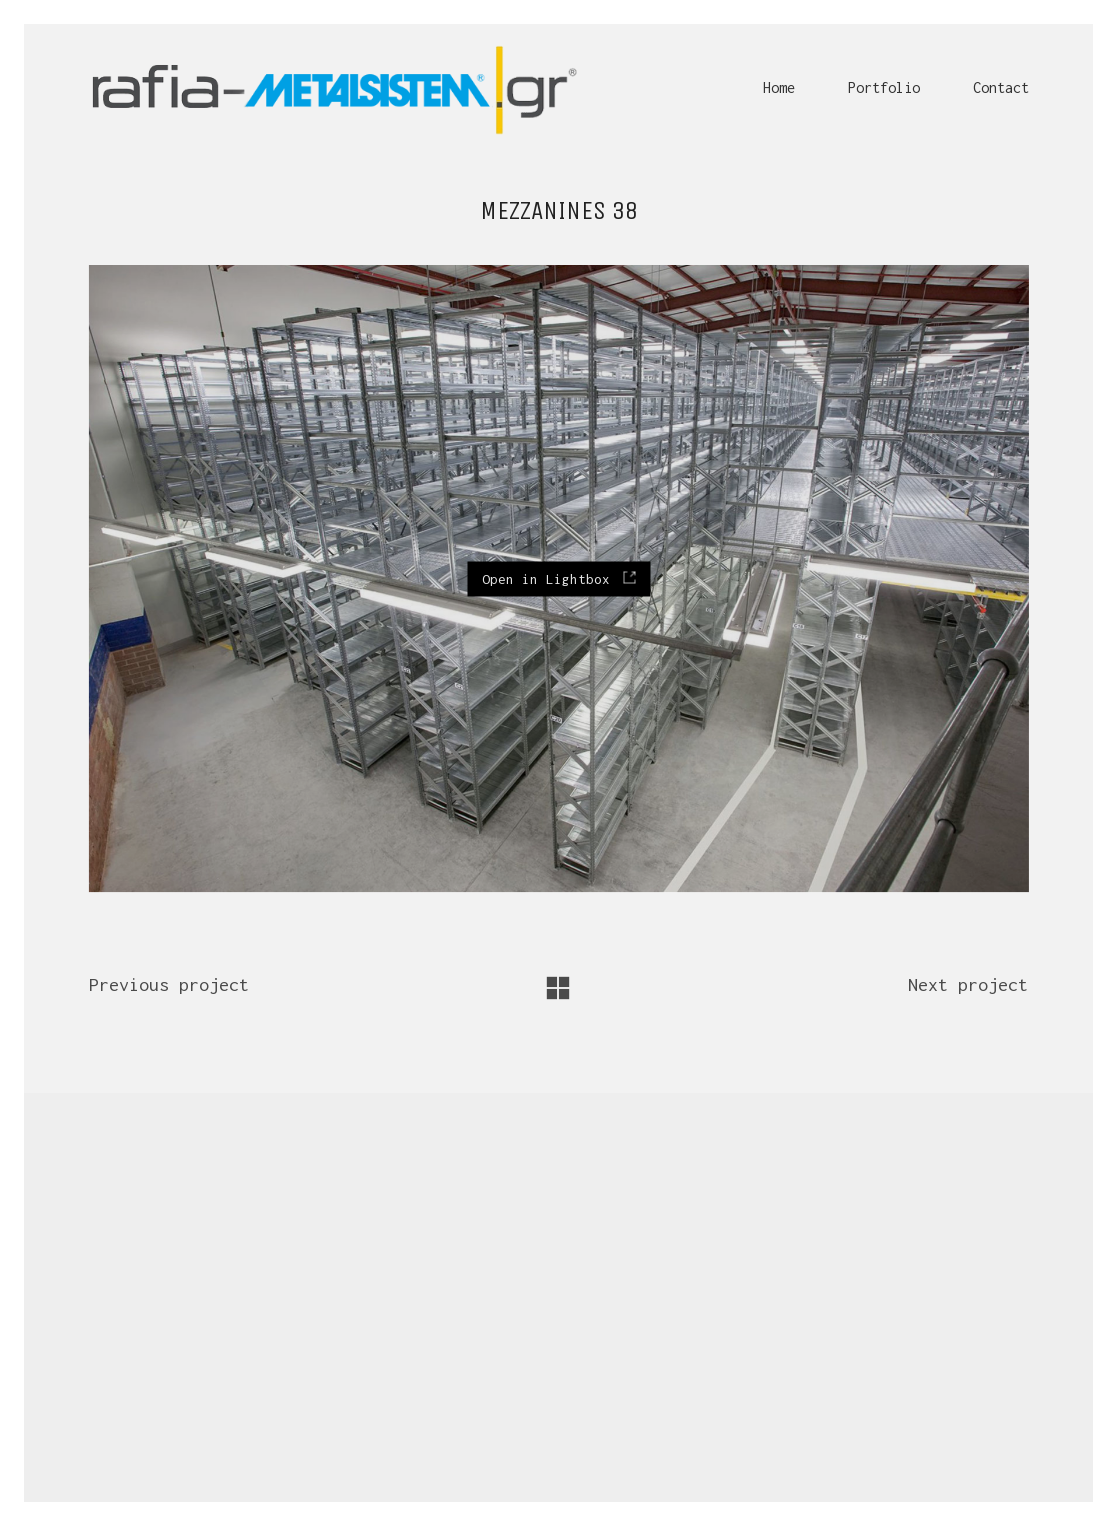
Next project (968, 984)
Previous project (169, 984)
